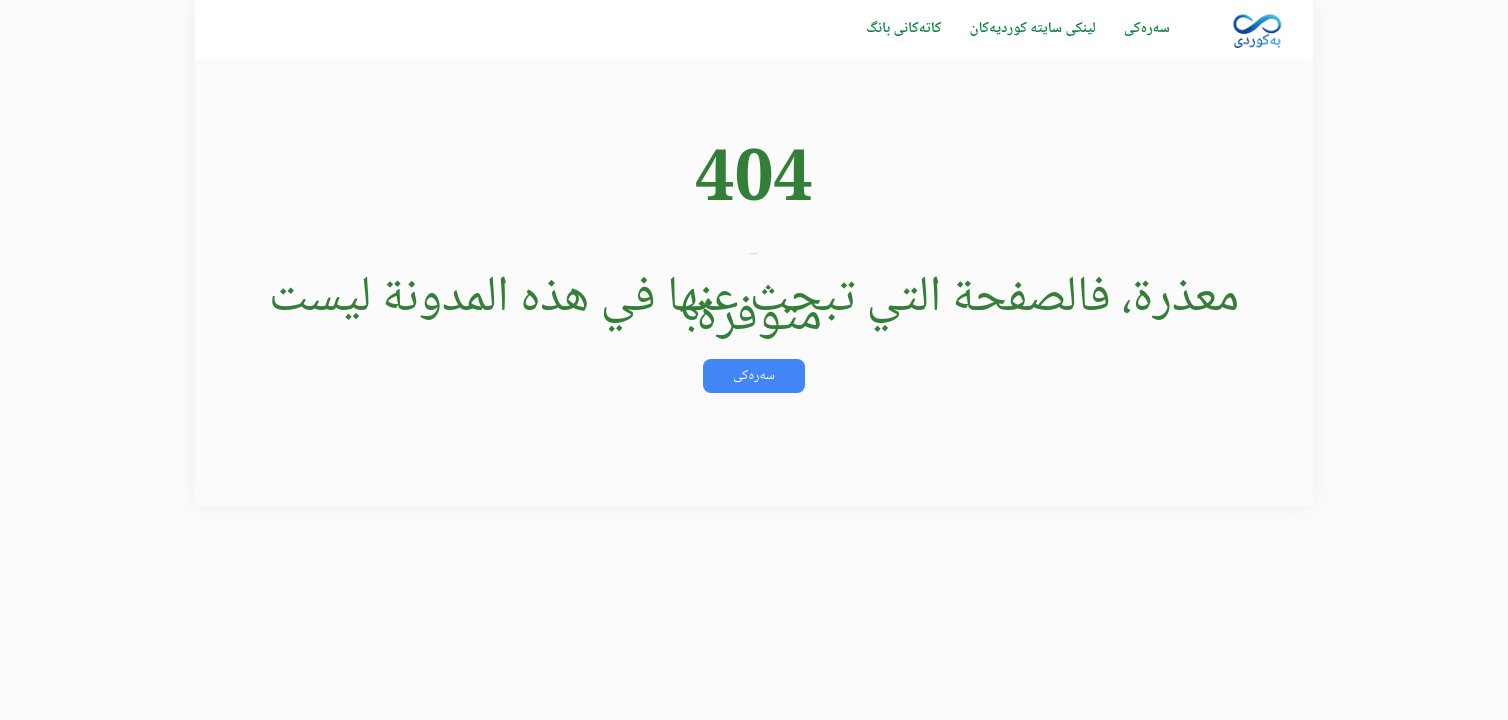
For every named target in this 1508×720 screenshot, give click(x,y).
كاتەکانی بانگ (903, 29)
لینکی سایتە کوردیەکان (1032, 29)
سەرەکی (1147, 29)
